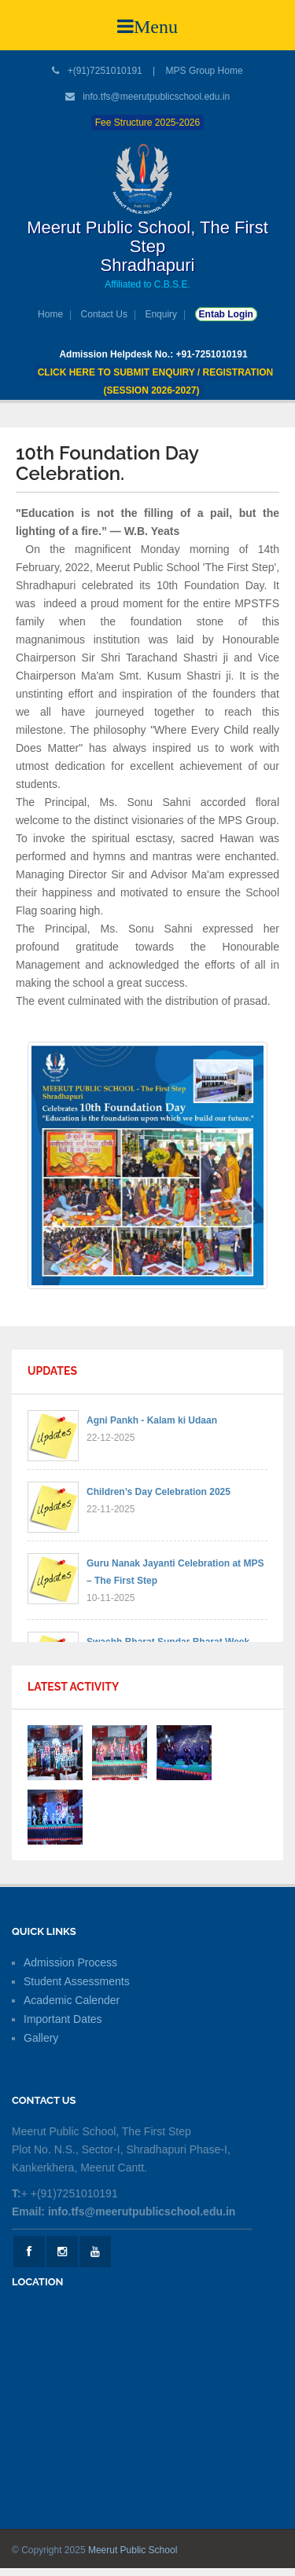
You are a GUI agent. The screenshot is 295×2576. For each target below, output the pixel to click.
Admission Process (70, 1962)
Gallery (41, 2038)
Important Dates (63, 2019)
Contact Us (104, 314)
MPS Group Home (204, 70)
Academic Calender (72, 2000)
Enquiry (161, 314)
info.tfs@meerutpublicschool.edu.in (156, 96)
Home (50, 314)
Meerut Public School (132, 2550)
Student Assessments (77, 1981)
